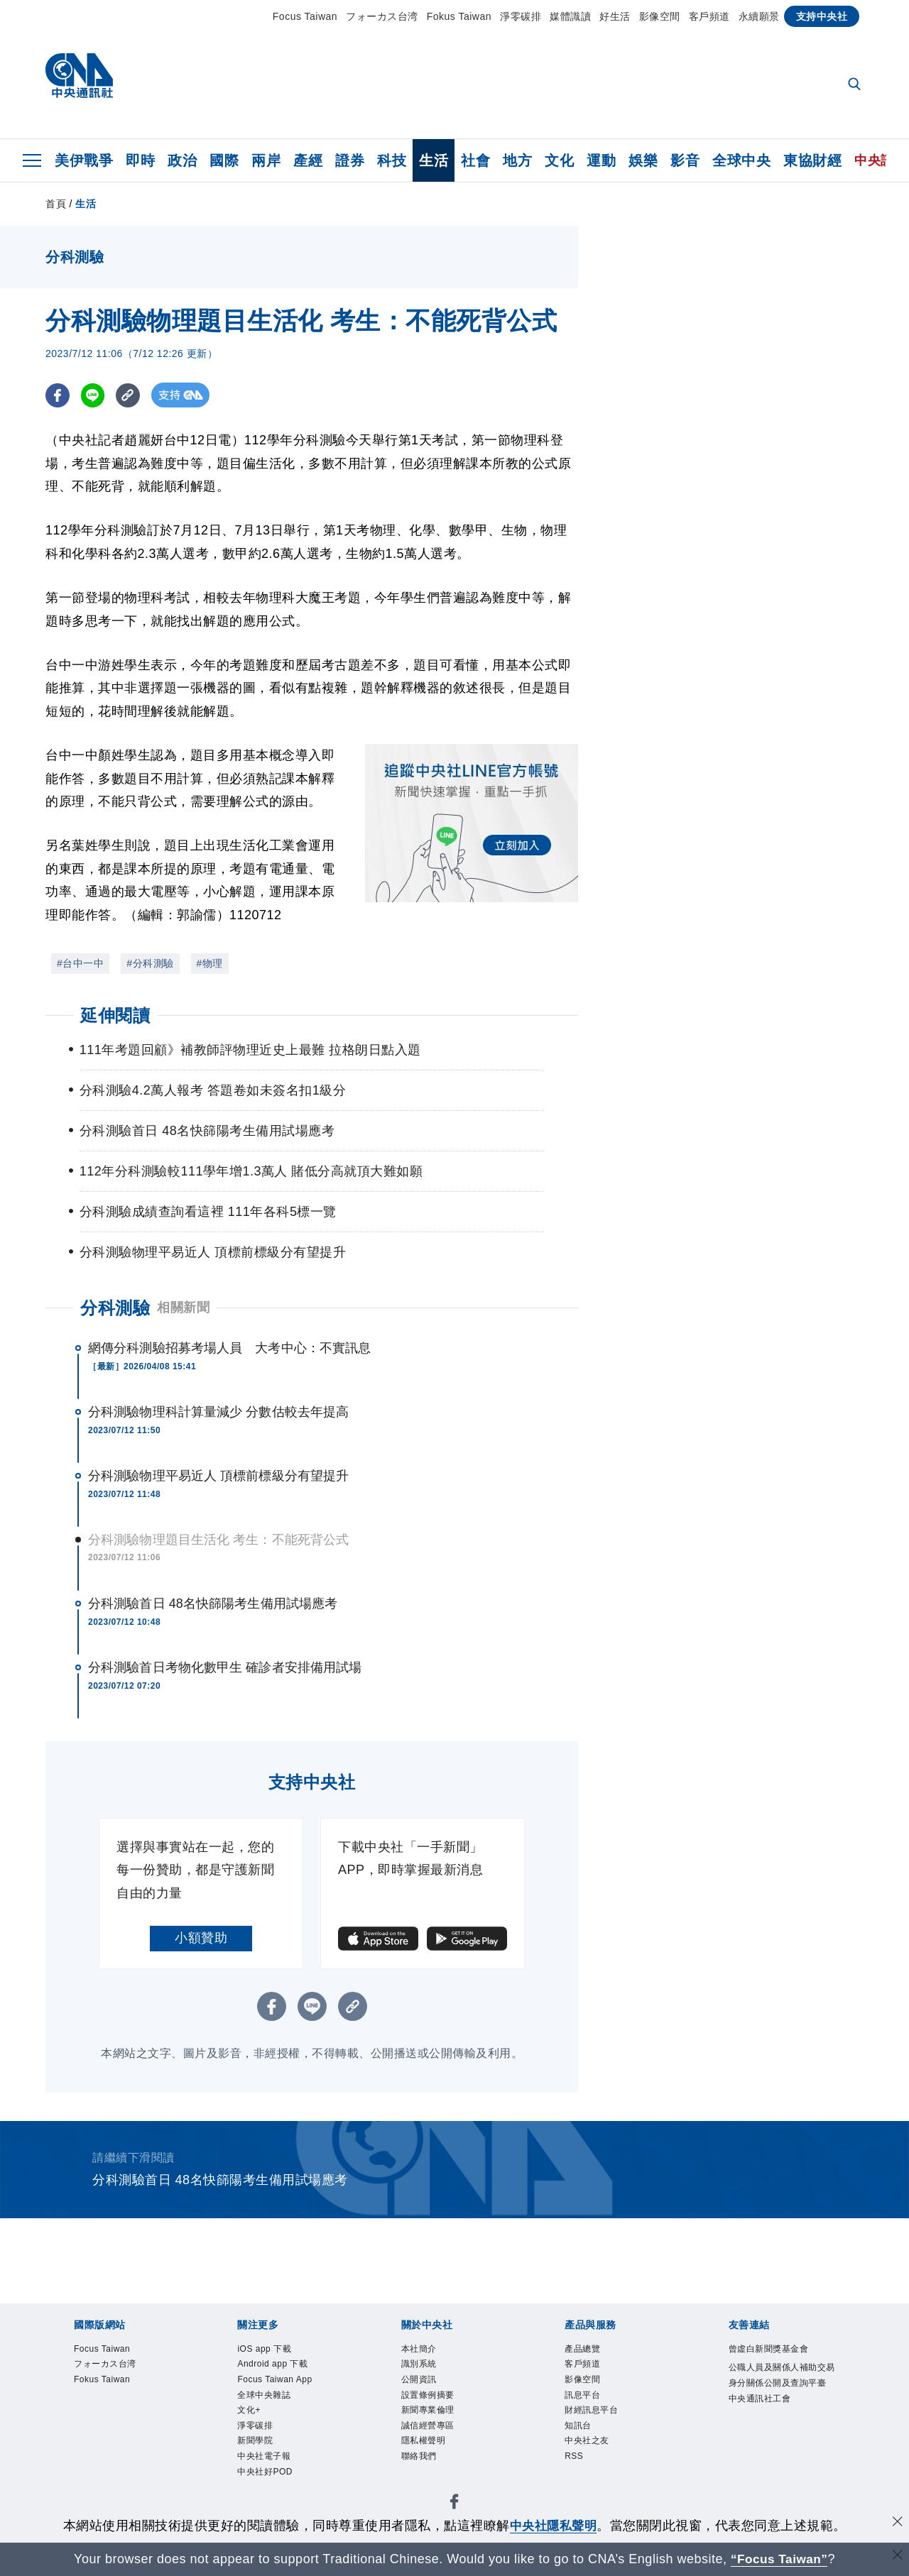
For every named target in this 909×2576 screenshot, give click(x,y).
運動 (601, 160)
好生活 (615, 16)
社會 (475, 160)
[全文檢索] (856, 85)
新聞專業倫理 (432, 2417)
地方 (517, 160)
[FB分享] (57, 395)
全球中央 (741, 160)
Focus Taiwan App (279, 2383)
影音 (685, 160)
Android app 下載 (277, 2366)
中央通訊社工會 (765, 2419)
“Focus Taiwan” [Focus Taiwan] (779, 2559)
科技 (391, 160)
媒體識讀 (570, 16)
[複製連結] (130, 395)
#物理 (210, 963)
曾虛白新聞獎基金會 (775, 2349)
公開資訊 (421, 2383)
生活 (433, 160)
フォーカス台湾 (382, 16)
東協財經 (812, 160)
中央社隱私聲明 (553, 2526)
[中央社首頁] (79, 79)
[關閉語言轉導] (897, 2557)
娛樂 (643, 160)
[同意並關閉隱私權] (897, 2523)
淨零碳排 (520, 16)
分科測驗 (115, 1307)
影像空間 (659, 16)
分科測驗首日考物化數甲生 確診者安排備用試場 (224, 1667)
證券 (349, 160)
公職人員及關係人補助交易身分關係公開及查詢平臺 (780, 2385)
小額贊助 (201, 1938)
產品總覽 (585, 2349)
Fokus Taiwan (459, 16)
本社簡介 (421, 2349)
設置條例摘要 (432, 2400)
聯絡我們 (421, 2467)
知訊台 (580, 2433)
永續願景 (759, 16)
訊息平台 (585, 2400)
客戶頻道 (709, 16)
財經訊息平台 (595, 2417)
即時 (140, 160)
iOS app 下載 (268, 2349)
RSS (575, 2467)
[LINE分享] (94, 395)
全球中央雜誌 (268, 2400)
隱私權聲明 (427, 2450)
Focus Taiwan (305, 16)
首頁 (55, 203)
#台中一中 (80, 963)
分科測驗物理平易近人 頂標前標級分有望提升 (218, 1476)
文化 (559, 160)
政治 (182, 160)
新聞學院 (257, 2450)
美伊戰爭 (84, 160)
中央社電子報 (268, 2467)
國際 (224, 160)
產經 (307, 160)
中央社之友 (590, 2450)
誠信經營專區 (432, 2433)
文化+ (250, 2417)
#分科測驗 (149, 963)
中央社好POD (269, 2483)
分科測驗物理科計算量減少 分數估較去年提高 (218, 1412)
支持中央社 (822, 16)
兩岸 (266, 160)
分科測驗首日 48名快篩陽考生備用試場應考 (212, 1603)
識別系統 (421, 2366)
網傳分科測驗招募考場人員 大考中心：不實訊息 (229, 1348)
